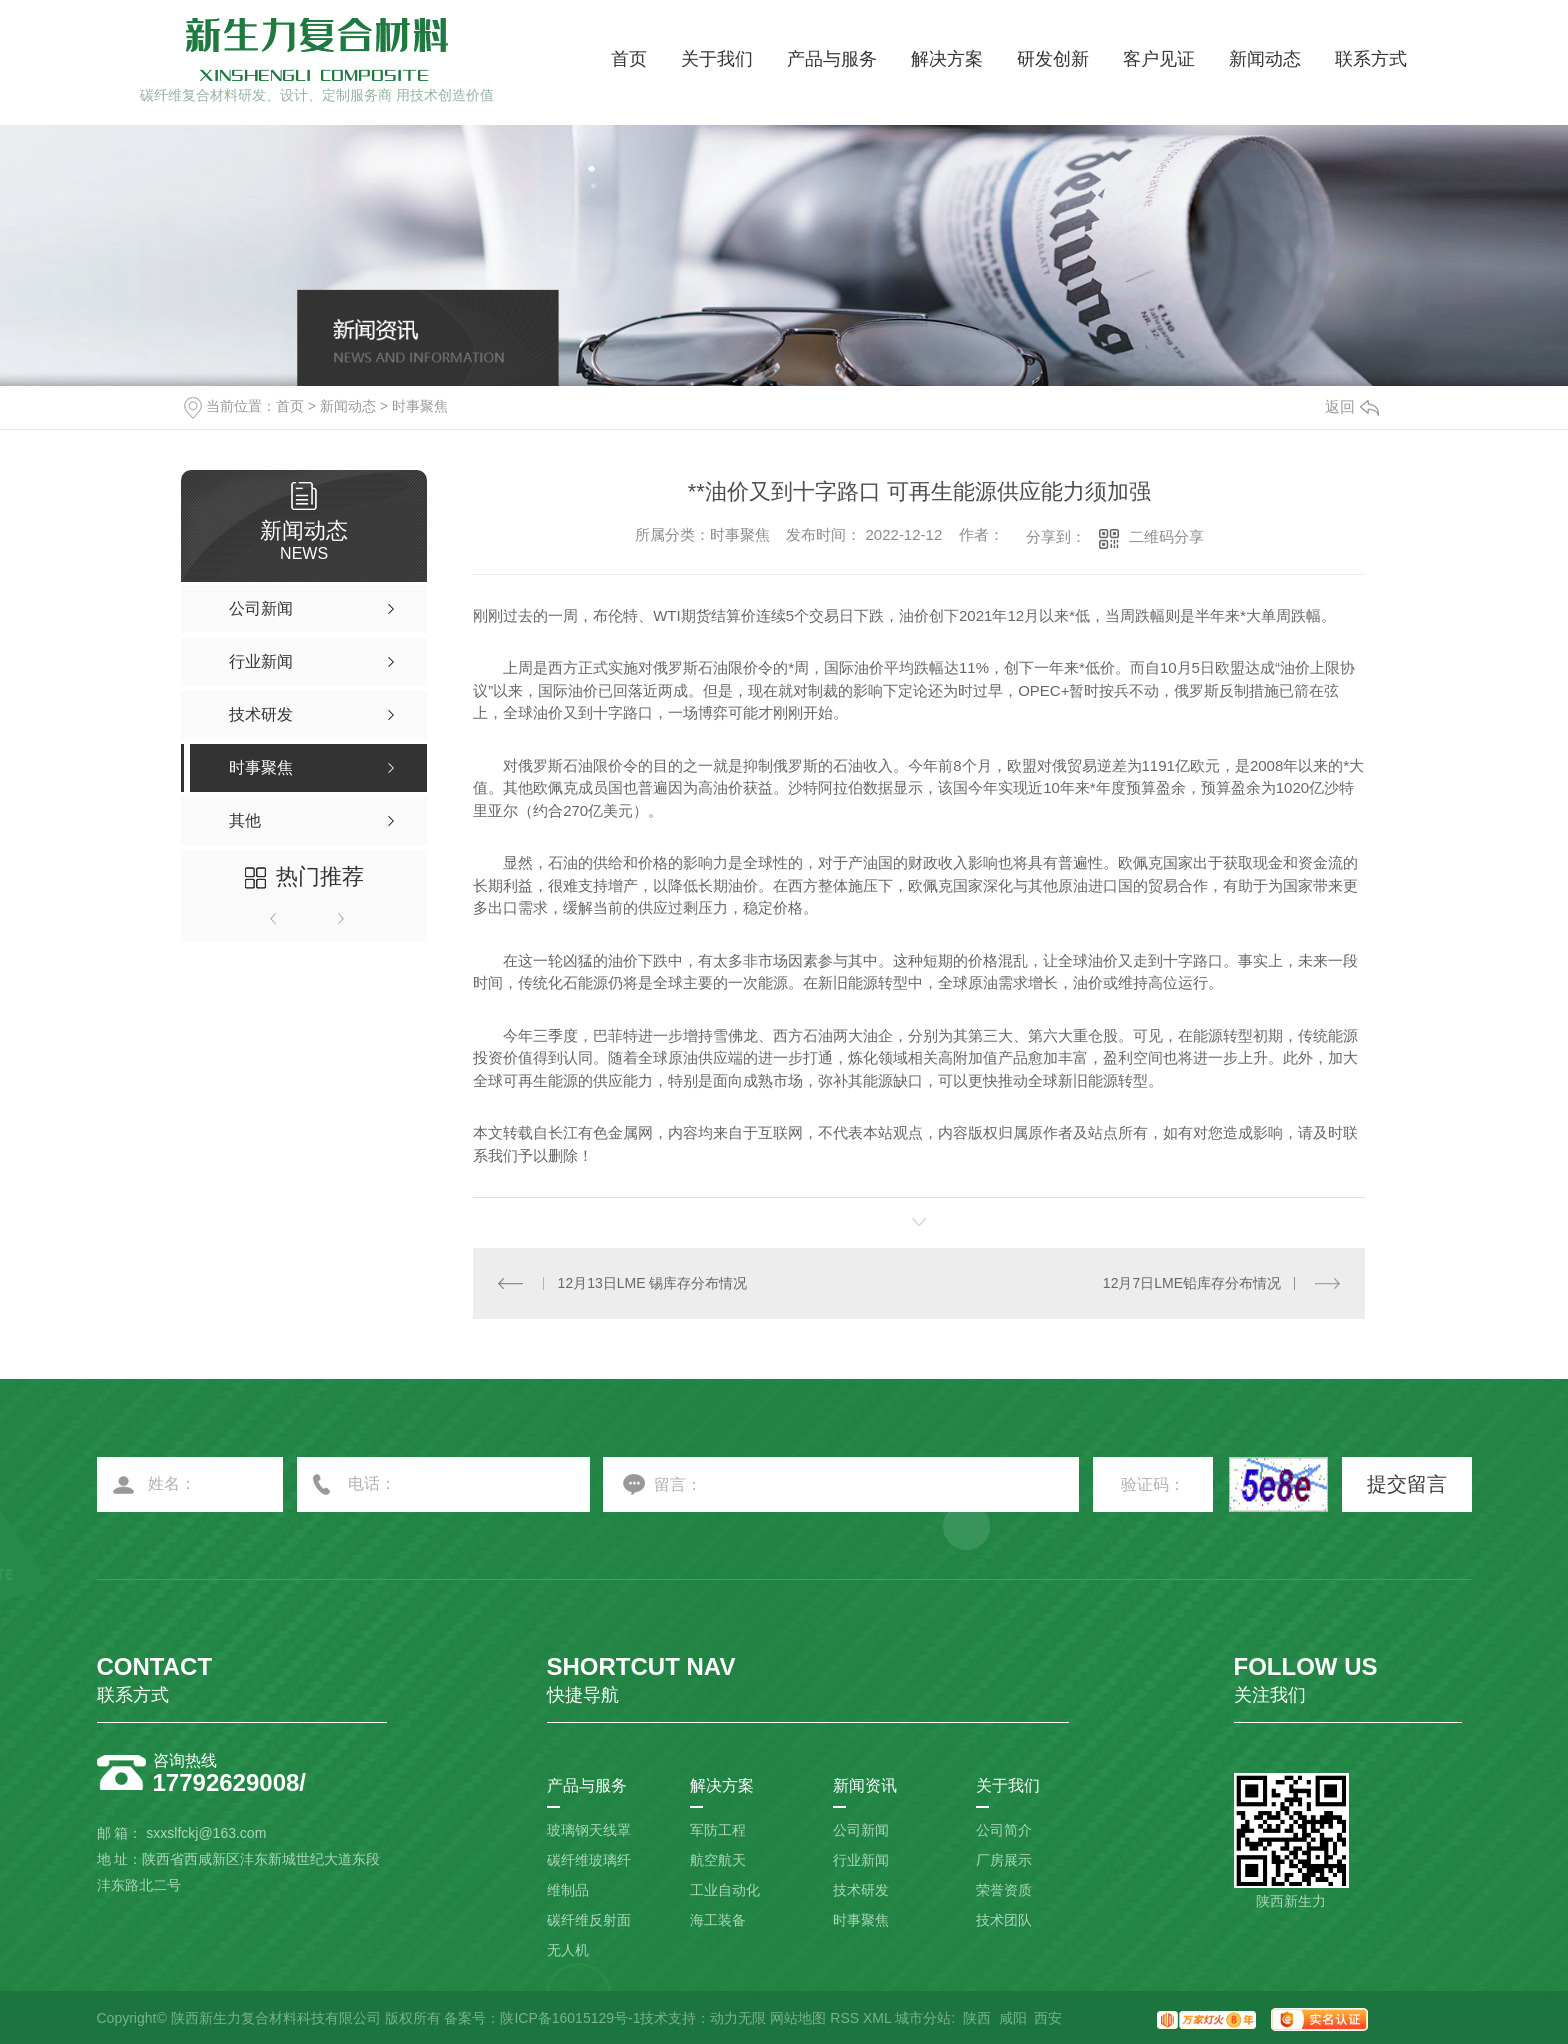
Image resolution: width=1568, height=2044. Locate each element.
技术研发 (861, 1890)
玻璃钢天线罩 (589, 1830)
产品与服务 (832, 59)
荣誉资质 (1004, 1890)
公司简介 (1004, 1830)
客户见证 (1159, 59)
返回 (1352, 406)
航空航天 (718, 1860)
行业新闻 (861, 1860)
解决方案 (947, 59)
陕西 (977, 2018)
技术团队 (1004, 1920)
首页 (629, 59)
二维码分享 (1166, 536)
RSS (844, 2018)
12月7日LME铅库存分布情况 (1192, 1283)
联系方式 (1371, 59)
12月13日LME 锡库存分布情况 (653, 1283)
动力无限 (738, 2018)
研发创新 (1053, 59)
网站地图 (798, 2018)
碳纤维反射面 (589, 1920)
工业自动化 (725, 1890)
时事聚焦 (420, 406)
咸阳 (1013, 2018)
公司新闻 (861, 1830)
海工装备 (718, 1920)
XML (877, 2018)
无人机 (568, 1950)
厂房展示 (1004, 1860)
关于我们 (717, 59)
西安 (1048, 2018)
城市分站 (923, 2018)
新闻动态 (1265, 59)
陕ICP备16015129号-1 (570, 2018)
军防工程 (718, 1830)
